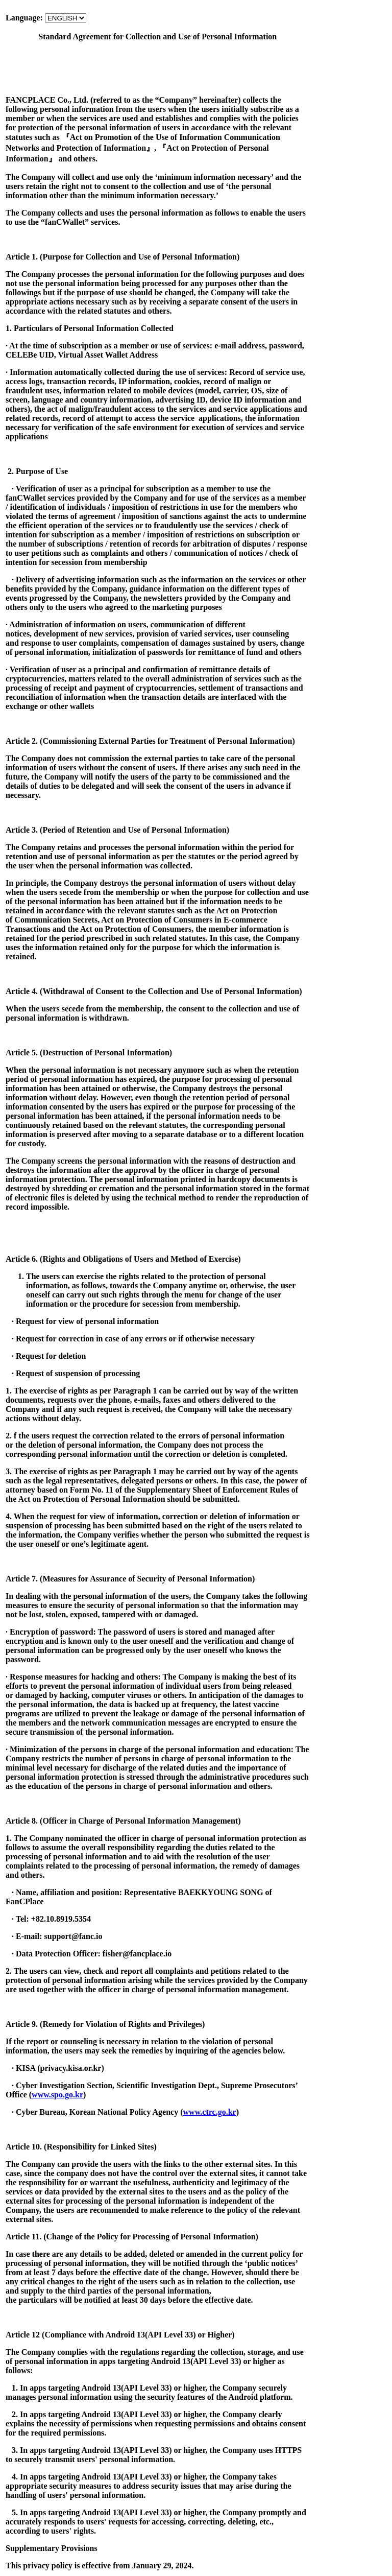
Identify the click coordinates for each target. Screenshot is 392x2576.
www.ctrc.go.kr (209, 2112)
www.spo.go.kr (57, 2094)
